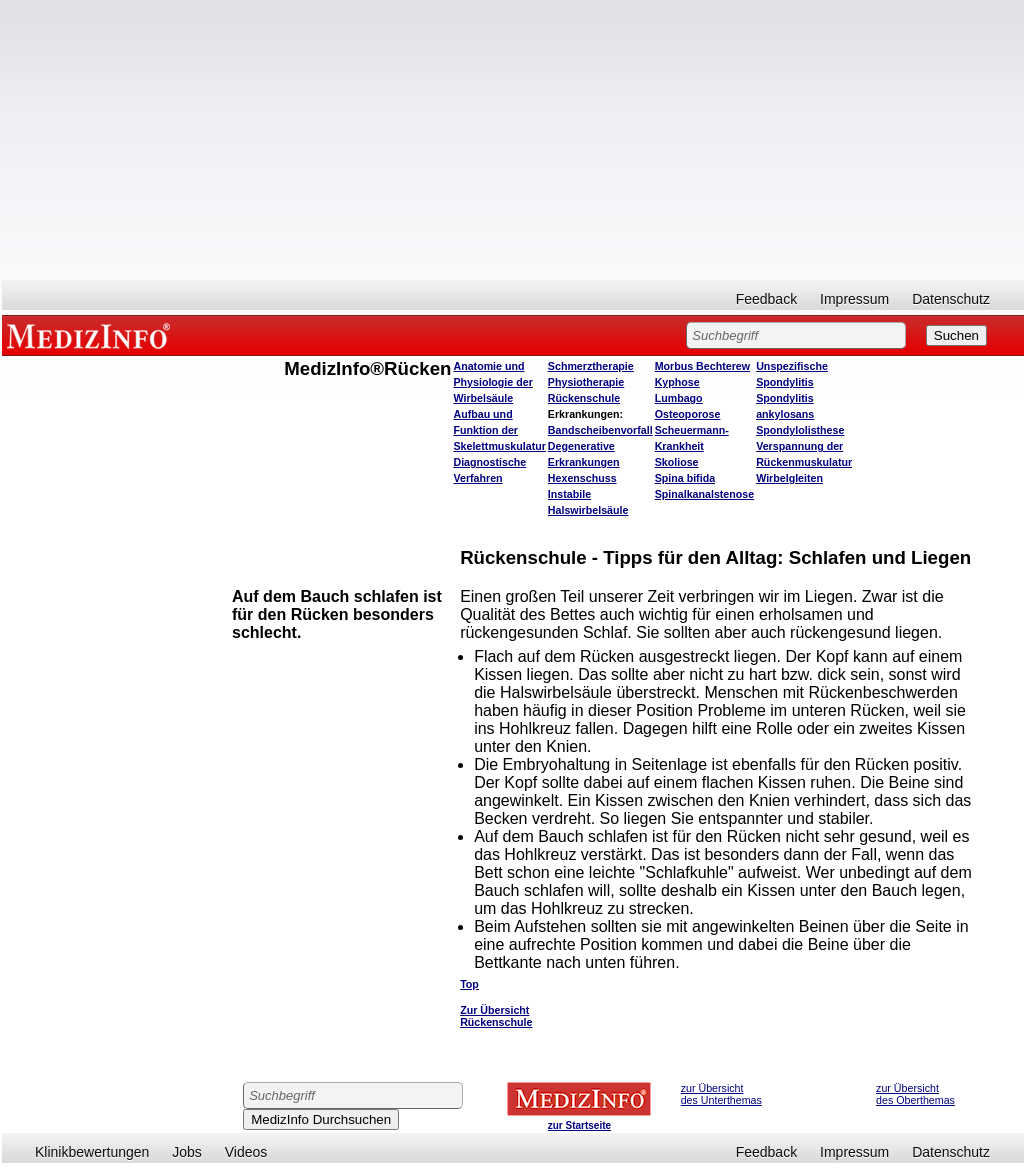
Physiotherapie (586, 382)
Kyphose (677, 382)
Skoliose (677, 462)
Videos (246, 1152)
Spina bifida (685, 478)
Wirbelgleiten (789, 478)
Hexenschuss (582, 478)
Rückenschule (584, 398)
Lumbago (679, 398)
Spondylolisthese (800, 430)
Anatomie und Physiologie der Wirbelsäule (492, 382)
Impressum (854, 299)
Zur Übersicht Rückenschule (496, 1016)
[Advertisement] (513, 140)
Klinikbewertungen (92, 1152)
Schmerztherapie (591, 366)
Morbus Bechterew (702, 366)
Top (469, 984)
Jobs (187, 1152)
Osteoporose (688, 414)
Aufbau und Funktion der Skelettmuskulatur (499, 430)
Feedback (766, 299)
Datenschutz (951, 299)
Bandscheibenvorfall (600, 430)
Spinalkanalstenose (705, 494)
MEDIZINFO (92, 335)
